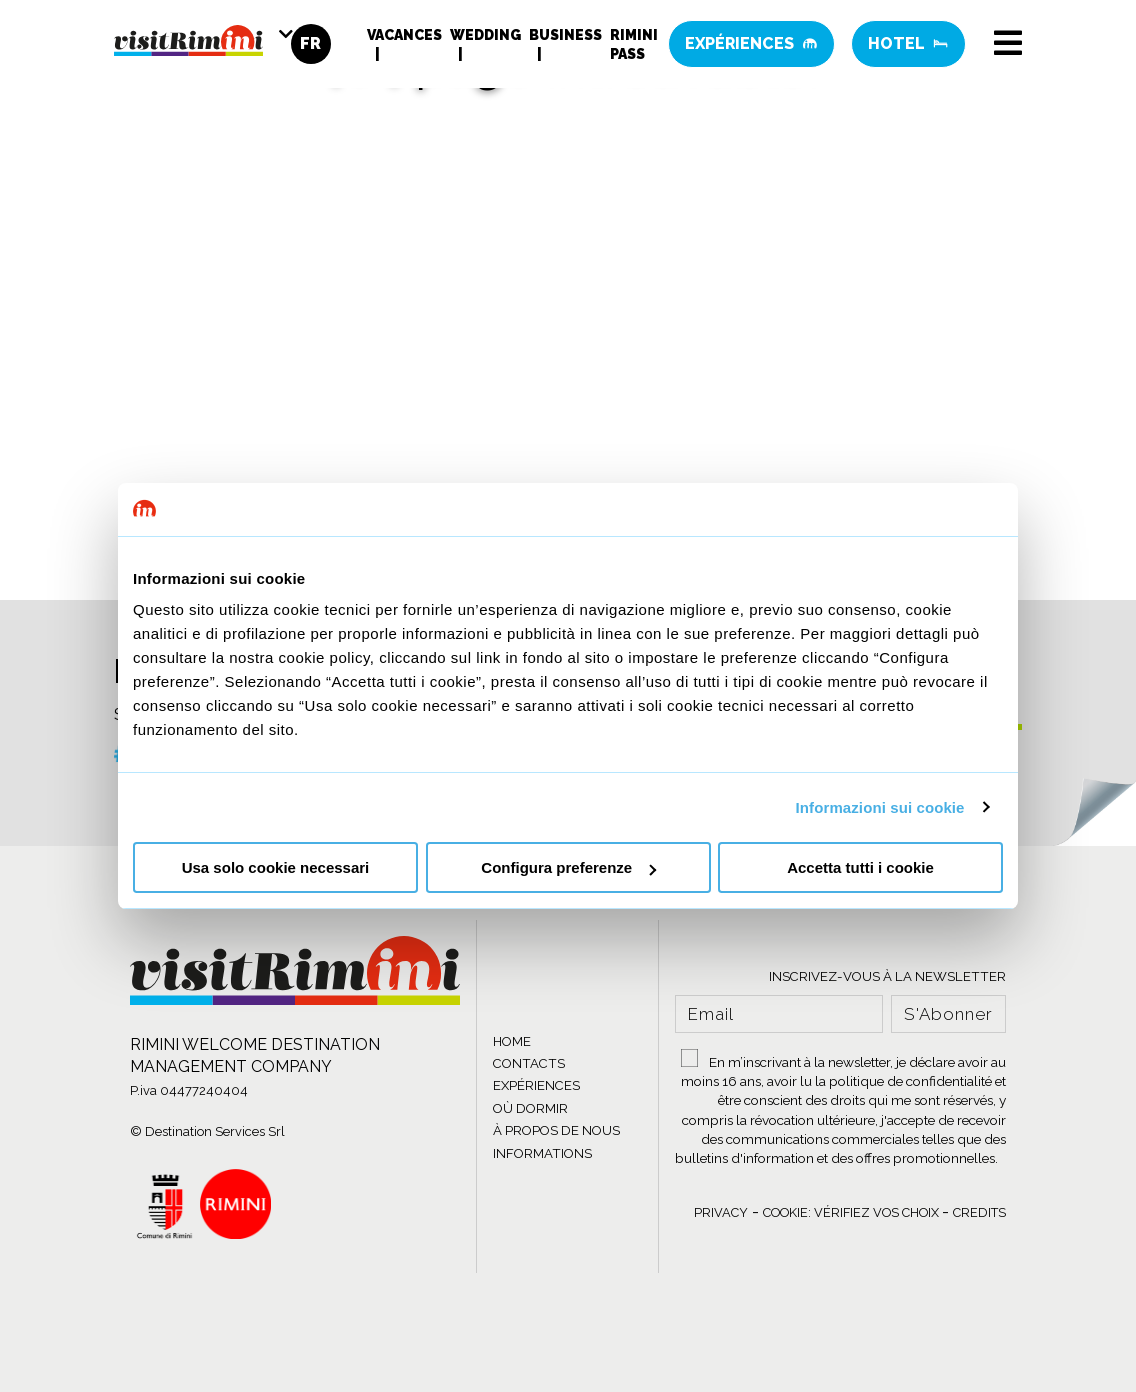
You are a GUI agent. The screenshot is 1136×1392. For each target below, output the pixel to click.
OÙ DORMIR (530, 1108)
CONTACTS (529, 1063)
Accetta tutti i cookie (860, 867)
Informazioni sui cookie (880, 807)
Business (565, 35)
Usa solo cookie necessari (276, 867)
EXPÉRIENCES (536, 1085)
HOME (512, 1041)
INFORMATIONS (542, 1153)
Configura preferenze (568, 867)
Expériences (751, 44)
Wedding (485, 35)
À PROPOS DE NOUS (556, 1130)
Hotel (908, 44)
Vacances (404, 35)
